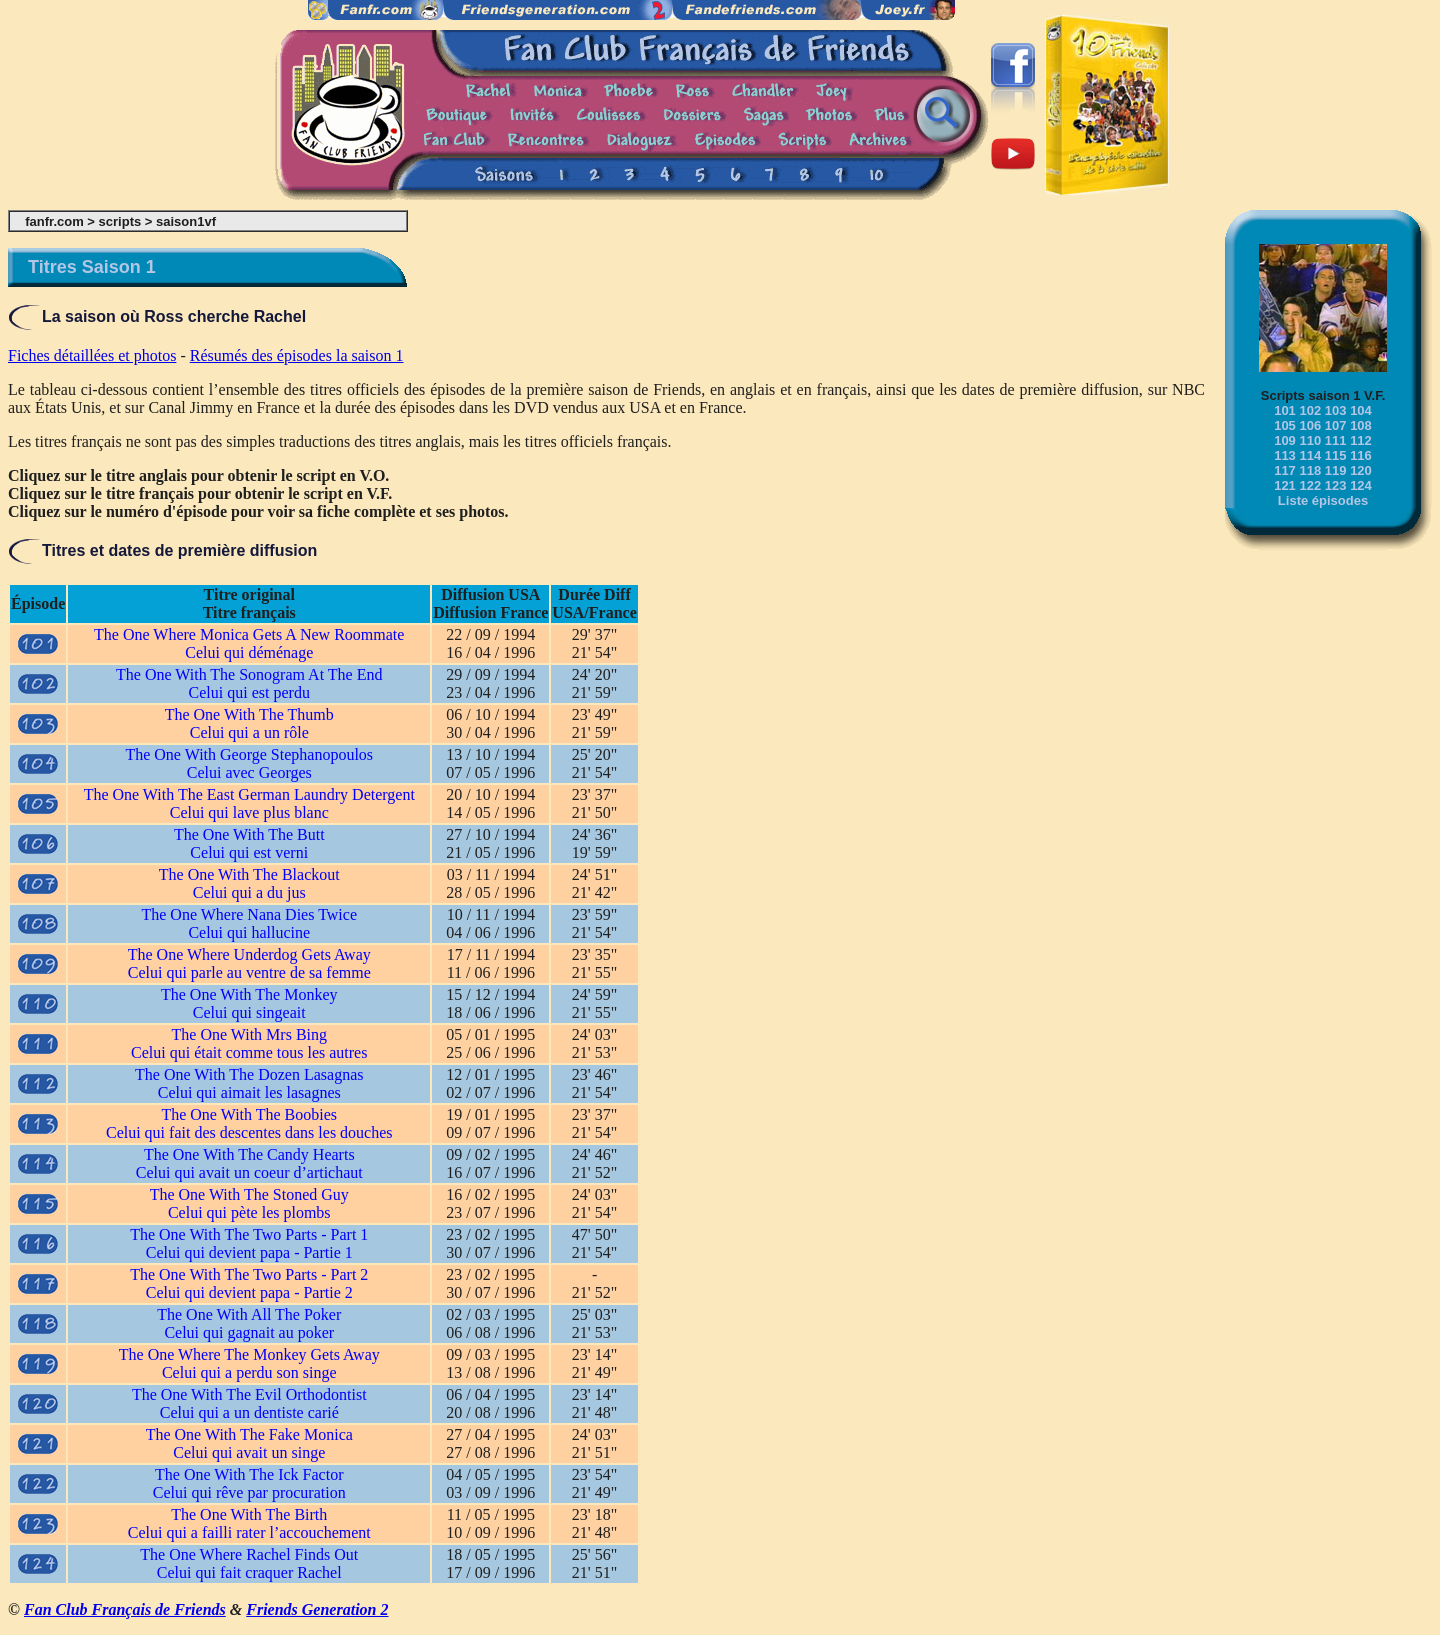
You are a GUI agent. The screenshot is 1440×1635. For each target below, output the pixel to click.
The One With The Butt (249, 834)
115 (1336, 455)
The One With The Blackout (249, 874)
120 (1361, 470)
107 (1336, 425)
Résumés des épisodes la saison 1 (297, 355)
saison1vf (186, 221)
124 (1361, 485)
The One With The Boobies (249, 1114)
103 (1336, 410)
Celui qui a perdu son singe (249, 1372)
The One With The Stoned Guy (249, 1194)
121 (1285, 485)
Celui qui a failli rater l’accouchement (249, 1532)
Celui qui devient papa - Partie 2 (249, 1292)
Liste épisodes (1323, 500)
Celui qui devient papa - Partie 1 (249, 1252)
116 (1361, 455)
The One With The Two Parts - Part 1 (249, 1234)
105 (1285, 425)
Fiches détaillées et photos (92, 355)
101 (1285, 410)
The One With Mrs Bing (250, 1034)
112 (1361, 440)
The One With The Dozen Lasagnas (249, 1074)
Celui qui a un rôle (249, 732)
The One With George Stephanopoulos (249, 754)
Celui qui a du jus (249, 892)
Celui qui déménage (249, 652)
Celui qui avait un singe (249, 1452)
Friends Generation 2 (317, 1609)
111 (1336, 440)
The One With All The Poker (249, 1314)
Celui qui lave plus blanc (249, 812)
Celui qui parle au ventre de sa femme (249, 972)
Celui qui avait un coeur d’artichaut (249, 1172)
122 (1310, 485)
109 (1285, 440)
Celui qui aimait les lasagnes (249, 1092)
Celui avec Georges (249, 772)
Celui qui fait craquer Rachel (249, 1572)
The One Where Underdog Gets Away (249, 954)
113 (1285, 455)
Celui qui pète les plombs (249, 1212)
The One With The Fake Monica (249, 1434)
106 (1310, 425)
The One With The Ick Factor (249, 1474)
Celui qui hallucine (249, 932)
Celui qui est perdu (249, 692)
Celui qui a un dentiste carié (249, 1412)
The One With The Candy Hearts (249, 1154)
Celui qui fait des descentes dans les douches (249, 1132)
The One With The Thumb (249, 714)
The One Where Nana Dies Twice (249, 914)
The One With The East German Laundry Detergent (249, 794)
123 (1336, 485)
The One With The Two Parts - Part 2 (249, 1274)
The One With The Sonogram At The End (249, 674)
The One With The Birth (249, 1514)
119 (1336, 470)
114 (1310, 455)
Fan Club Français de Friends (125, 1609)
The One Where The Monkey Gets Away (249, 1354)
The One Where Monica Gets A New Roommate (249, 634)
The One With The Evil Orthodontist (249, 1394)
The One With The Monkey (249, 994)
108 (1361, 425)
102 (1310, 410)
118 (1310, 470)
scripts (120, 221)
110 (1310, 440)
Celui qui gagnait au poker (249, 1332)
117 (1285, 470)
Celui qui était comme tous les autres (249, 1052)
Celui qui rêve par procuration (249, 1492)
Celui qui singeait (249, 1012)
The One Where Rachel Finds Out (249, 1554)
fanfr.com (54, 221)
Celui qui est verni (249, 852)
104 (1361, 410)
